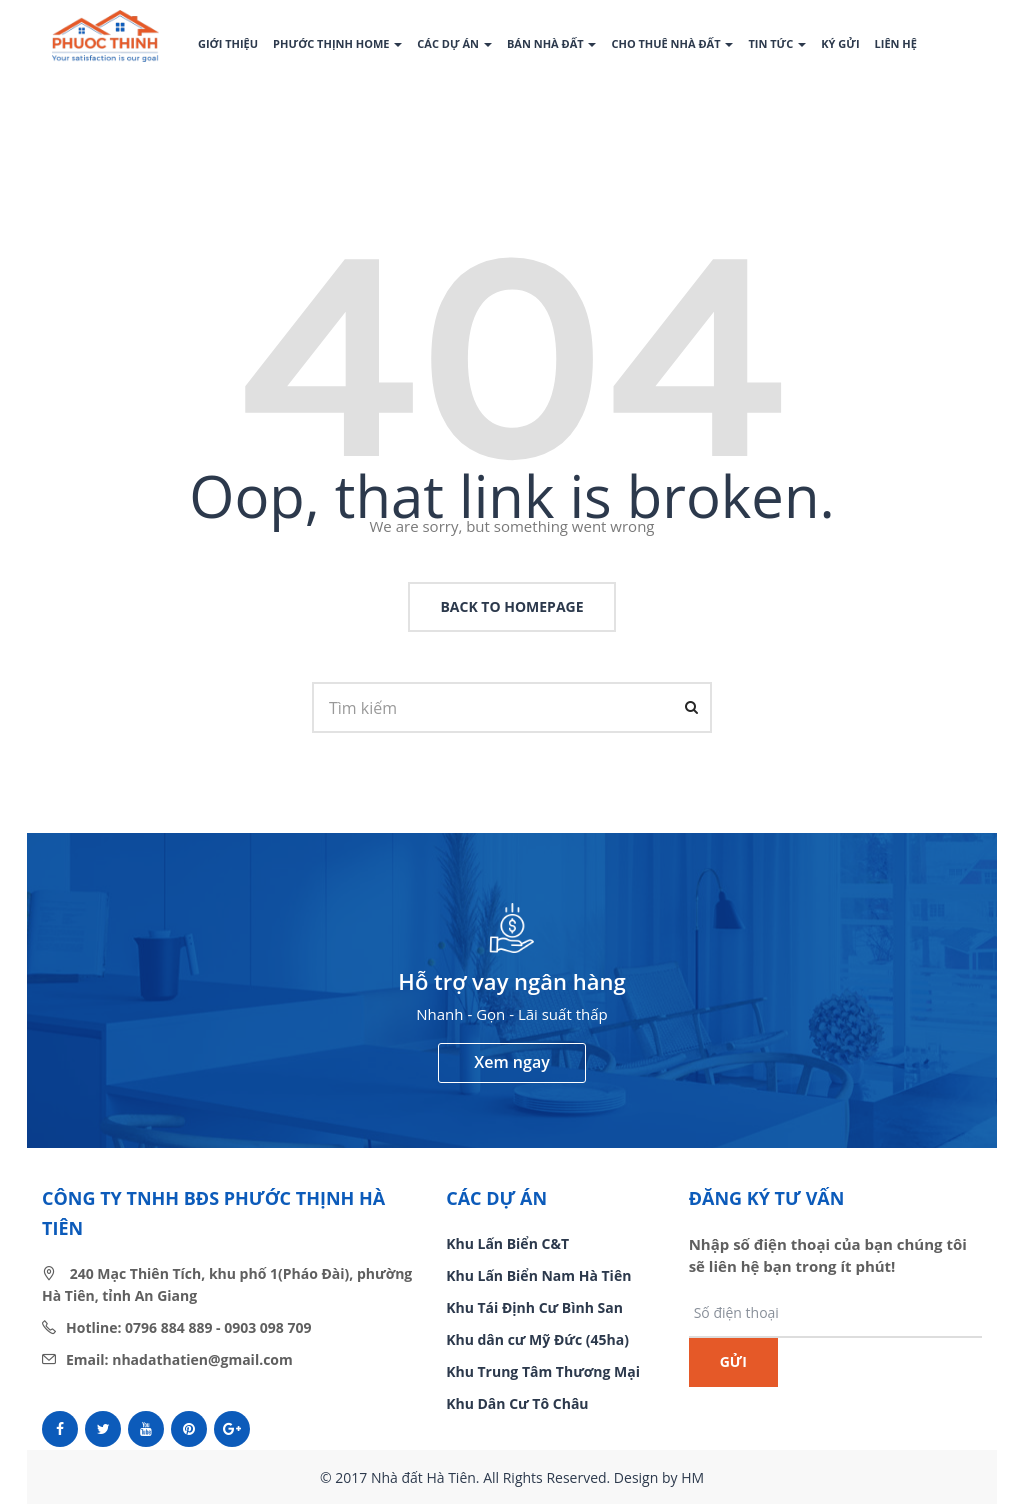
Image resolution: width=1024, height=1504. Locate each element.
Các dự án (454, 43)
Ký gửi (840, 43)
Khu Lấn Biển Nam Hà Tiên (538, 1275)
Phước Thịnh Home (337, 43)
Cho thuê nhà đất (672, 43)
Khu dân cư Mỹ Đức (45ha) (537, 1339)
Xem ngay (511, 1062)
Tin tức (777, 43)
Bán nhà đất (552, 43)
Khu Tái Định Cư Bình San (534, 1307)
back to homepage (511, 606)
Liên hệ (896, 43)
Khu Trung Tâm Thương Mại (543, 1371)
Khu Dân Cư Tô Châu (517, 1403)
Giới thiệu (228, 43)
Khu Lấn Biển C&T (507, 1243)
